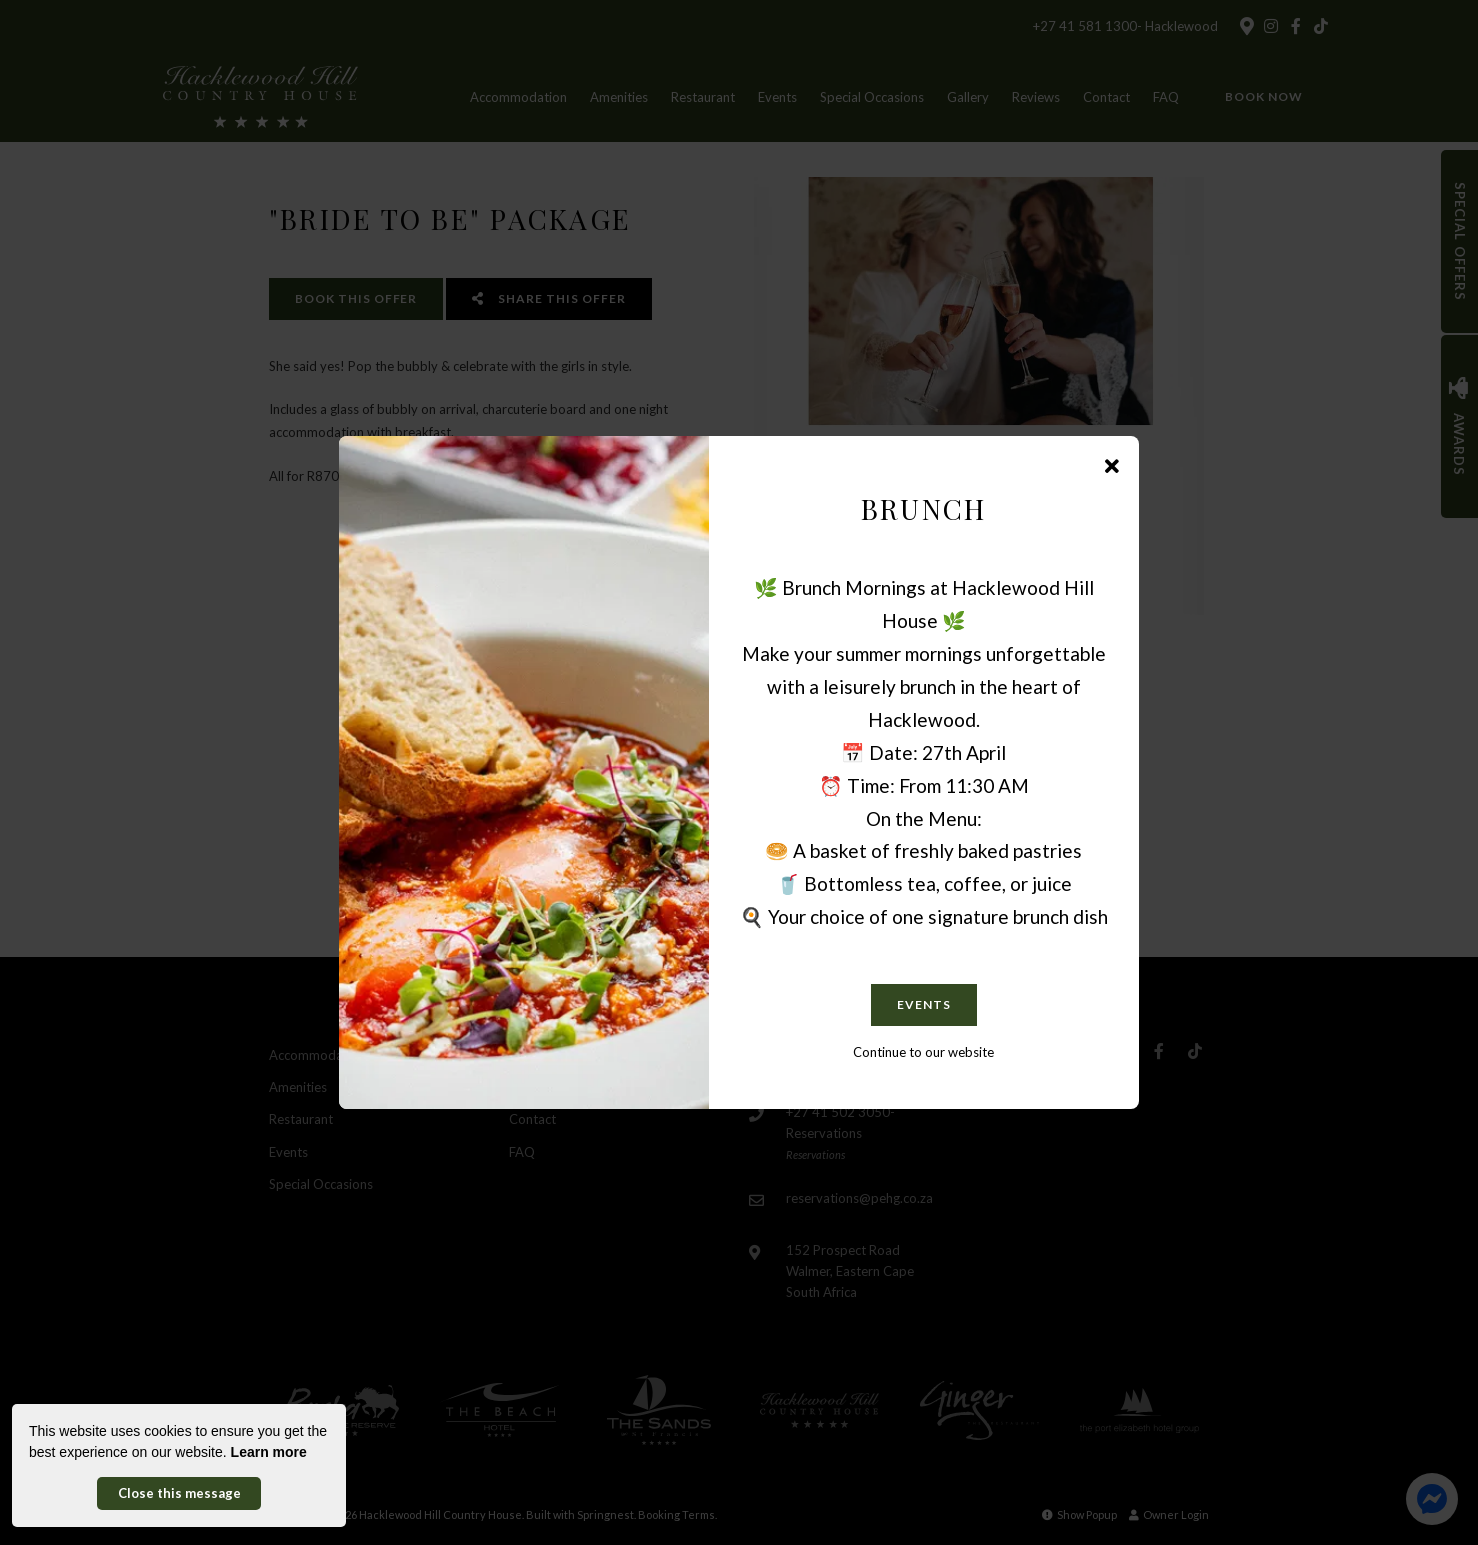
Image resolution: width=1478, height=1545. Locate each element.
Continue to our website (923, 1052)
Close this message (179, 1493)
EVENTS (924, 1004)
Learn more (269, 1452)
